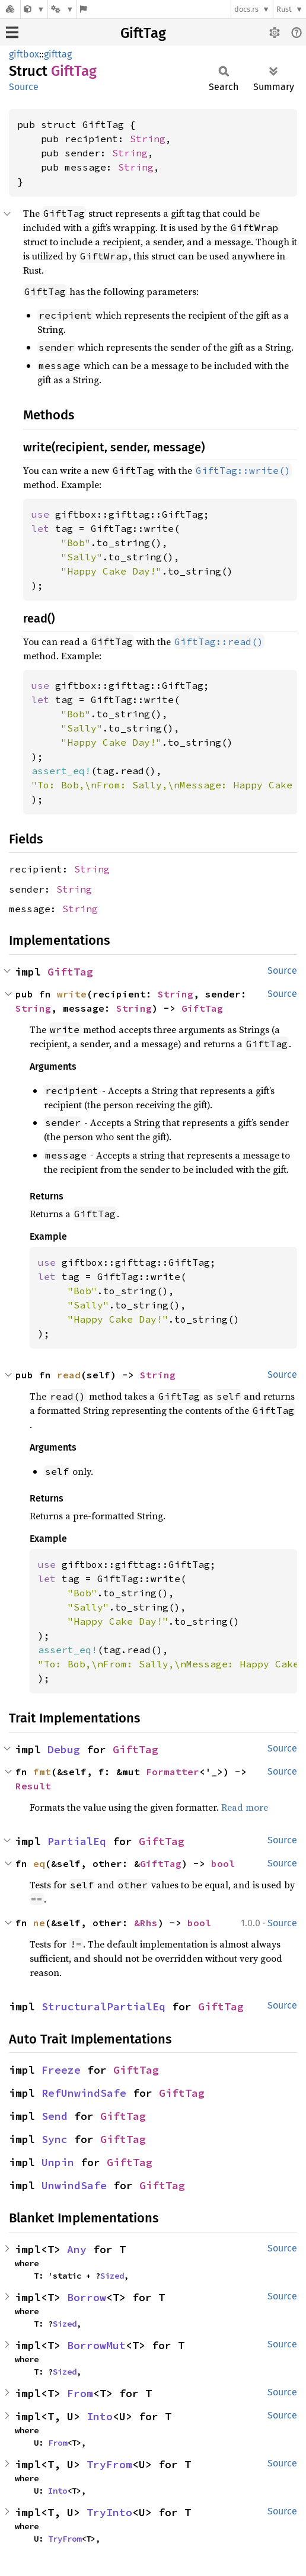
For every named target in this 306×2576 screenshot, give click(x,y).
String (147, 139)
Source (24, 86)
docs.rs (246, 9)
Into (100, 2416)
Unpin (58, 2162)
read (69, 1375)
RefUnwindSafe (84, 2093)
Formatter (172, 1772)
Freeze (61, 2070)
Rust (284, 9)
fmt (42, 1772)
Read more (244, 1807)
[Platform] (62, 9)
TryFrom (109, 2464)
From (80, 2393)
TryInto (109, 2512)
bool (223, 1863)
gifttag (58, 54)
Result (33, 1786)
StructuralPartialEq (103, 2006)
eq (39, 1863)
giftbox (24, 54)
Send (55, 2116)
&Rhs (146, 1923)
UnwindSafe (74, 2185)
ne (39, 1923)
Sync (55, 2139)
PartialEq (76, 1841)
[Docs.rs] (10, 9)
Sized (112, 2275)
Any (77, 2249)
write (72, 994)
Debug (63, 1749)
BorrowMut (96, 2345)
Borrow (86, 2297)
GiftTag (143, 33)
